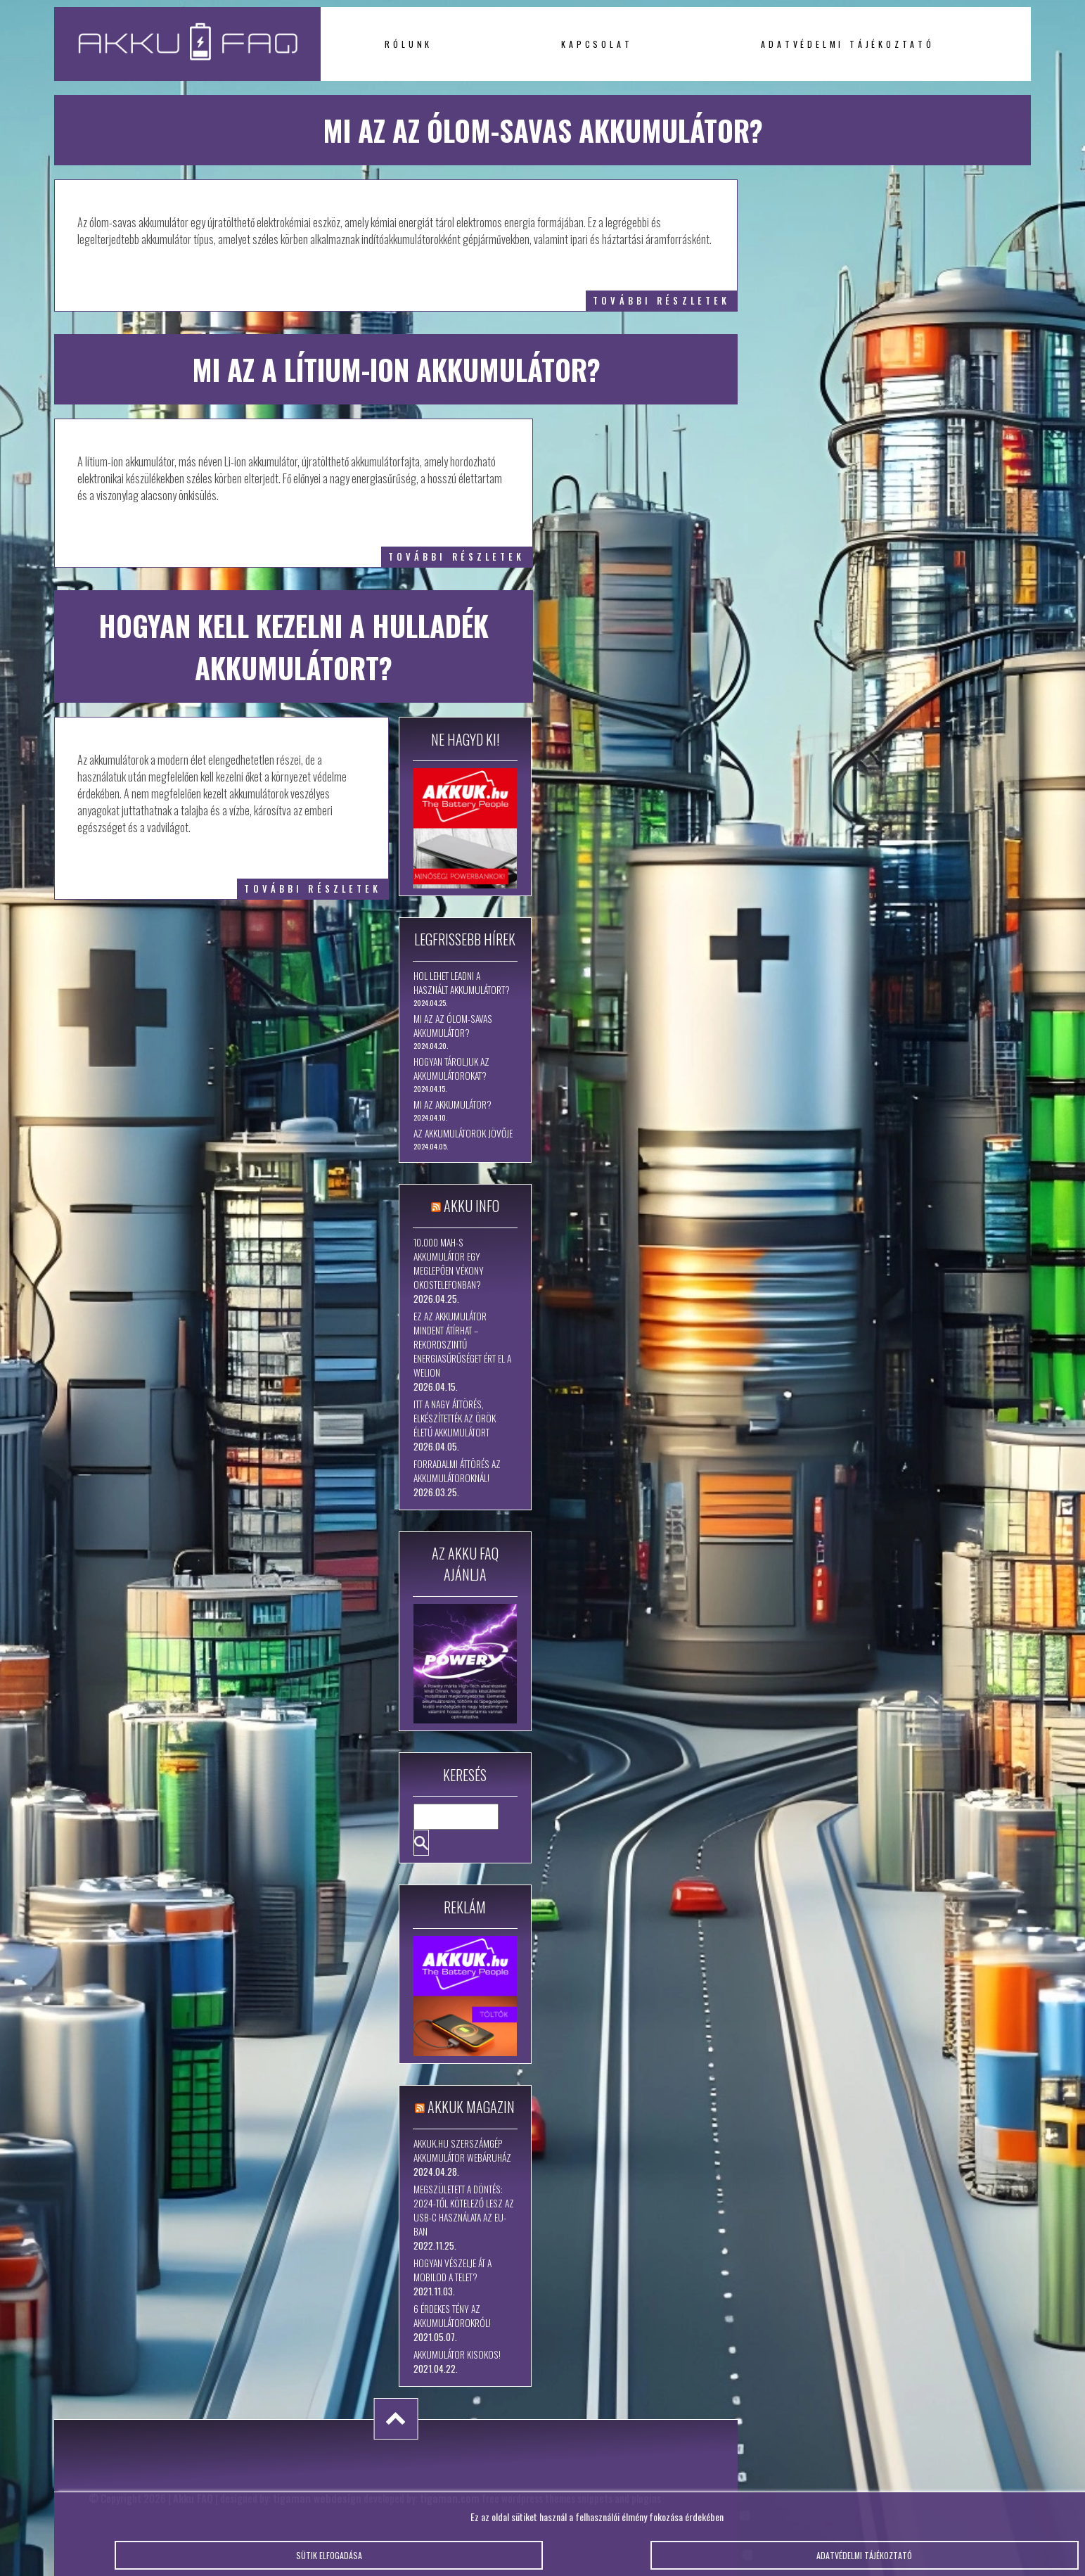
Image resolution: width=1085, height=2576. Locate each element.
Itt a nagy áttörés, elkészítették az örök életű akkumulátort (454, 1418)
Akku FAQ (193, 2498)
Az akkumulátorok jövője (463, 1133)
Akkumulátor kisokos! (457, 2354)
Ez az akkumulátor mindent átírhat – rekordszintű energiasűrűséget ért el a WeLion (462, 1344)
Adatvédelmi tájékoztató (847, 44)
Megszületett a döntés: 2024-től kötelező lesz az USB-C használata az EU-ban (463, 2210)
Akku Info (471, 1205)
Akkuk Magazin (471, 2106)
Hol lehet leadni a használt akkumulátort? (461, 983)
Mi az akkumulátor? (452, 1104)
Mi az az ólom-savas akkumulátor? (452, 1026)
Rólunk (408, 44)
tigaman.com (450, 2498)
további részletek (661, 300)
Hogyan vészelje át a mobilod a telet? (452, 2270)
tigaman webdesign (317, 2498)
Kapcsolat (596, 44)
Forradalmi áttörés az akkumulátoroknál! (457, 1471)
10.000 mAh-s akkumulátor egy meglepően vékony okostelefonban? (448, 1263)
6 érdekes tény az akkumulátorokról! (452, 2316)
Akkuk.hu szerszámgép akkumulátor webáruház (462, 2150)
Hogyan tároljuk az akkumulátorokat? (451, 1068)
